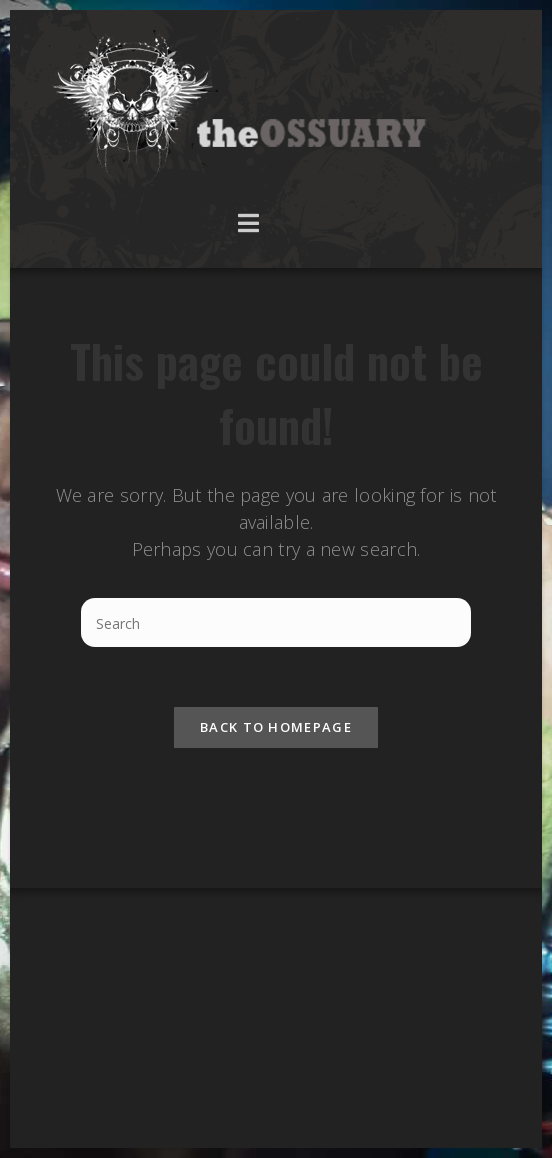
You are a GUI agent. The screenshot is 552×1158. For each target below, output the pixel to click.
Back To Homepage (276, 727)
